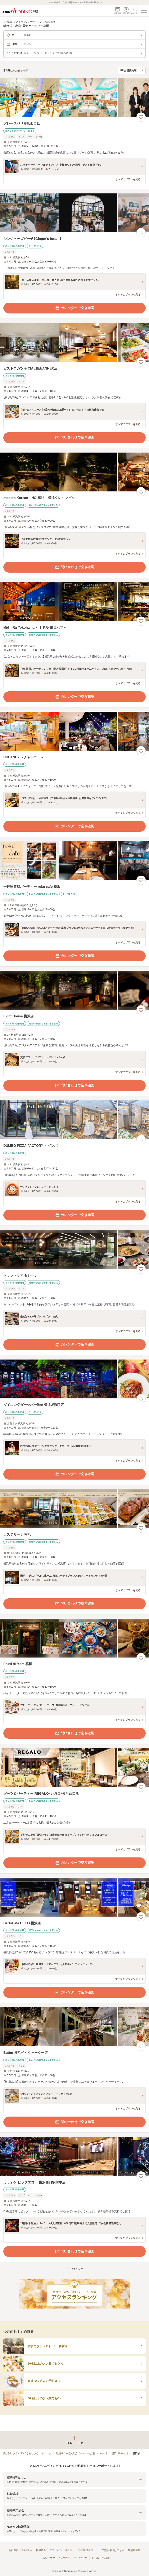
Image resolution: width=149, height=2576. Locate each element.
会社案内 (14, 2550)
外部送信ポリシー (88, 2550)
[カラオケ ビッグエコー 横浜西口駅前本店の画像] (74, 2156)
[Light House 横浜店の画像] (74, 990)
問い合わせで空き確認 (74, 437)
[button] (74, 2479)
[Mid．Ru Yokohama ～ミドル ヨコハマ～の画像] (74, 601)
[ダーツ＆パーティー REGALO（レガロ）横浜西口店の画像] (74, 1767)
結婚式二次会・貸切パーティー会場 (75, 2453)
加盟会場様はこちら (113, 2550)
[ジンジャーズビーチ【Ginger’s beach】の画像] (74, 213)
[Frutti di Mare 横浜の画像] (74, 1638)
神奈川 (103, 2453)
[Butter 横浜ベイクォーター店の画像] (74, 2026)
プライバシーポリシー (61, 2550)
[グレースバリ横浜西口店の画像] (74, 97)
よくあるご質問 (100, 2558)
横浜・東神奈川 (120, 2453)
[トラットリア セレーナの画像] (74, 1249)
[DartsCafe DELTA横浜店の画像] (74, 1897)
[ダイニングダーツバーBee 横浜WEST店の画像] (74, 1379)
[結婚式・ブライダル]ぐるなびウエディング (27, 2453)
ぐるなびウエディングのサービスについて (64, 2558)
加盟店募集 (134, 2550)
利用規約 (27, 2550)
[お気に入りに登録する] (141, 117)
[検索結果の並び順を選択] (132, 70)
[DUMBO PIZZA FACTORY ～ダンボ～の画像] (74, 1120)
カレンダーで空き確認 (74, 308)
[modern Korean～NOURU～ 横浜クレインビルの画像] (74, 472)
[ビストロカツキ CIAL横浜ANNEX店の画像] (74, 342)
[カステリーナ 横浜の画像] (74, 1508)
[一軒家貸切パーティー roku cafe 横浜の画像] (74, 860)
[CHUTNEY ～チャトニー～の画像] (74, 731)
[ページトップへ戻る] (74, 2440)
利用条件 (41, 2550)
